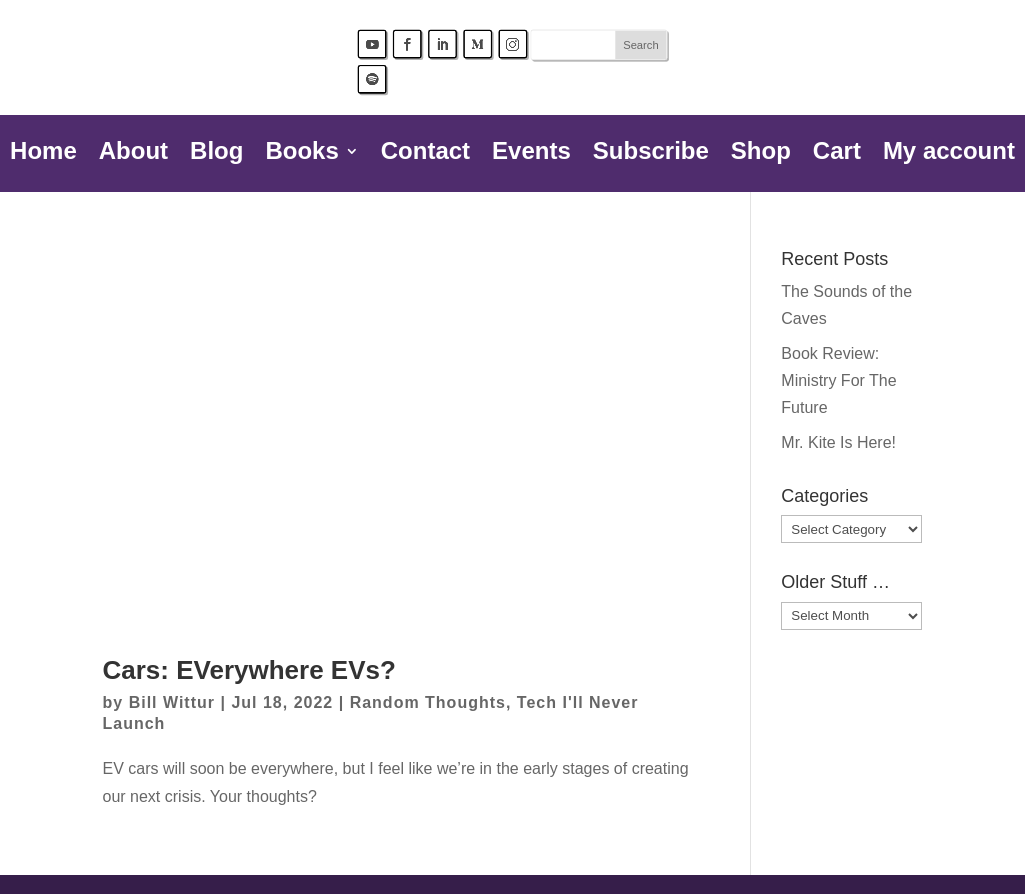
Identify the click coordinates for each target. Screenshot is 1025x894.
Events (531, 154)
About (133, 154)
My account (949, 154)
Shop (761, 154)
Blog (216, 154)
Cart (837, 154)
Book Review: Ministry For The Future (838, 380)
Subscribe (651, 154)
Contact (425, 154)
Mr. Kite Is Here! (838, 442)
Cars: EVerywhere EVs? (249, 670)
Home (43, 154)
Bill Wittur (172, 702)
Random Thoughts (428, 702)
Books (301, 154)
